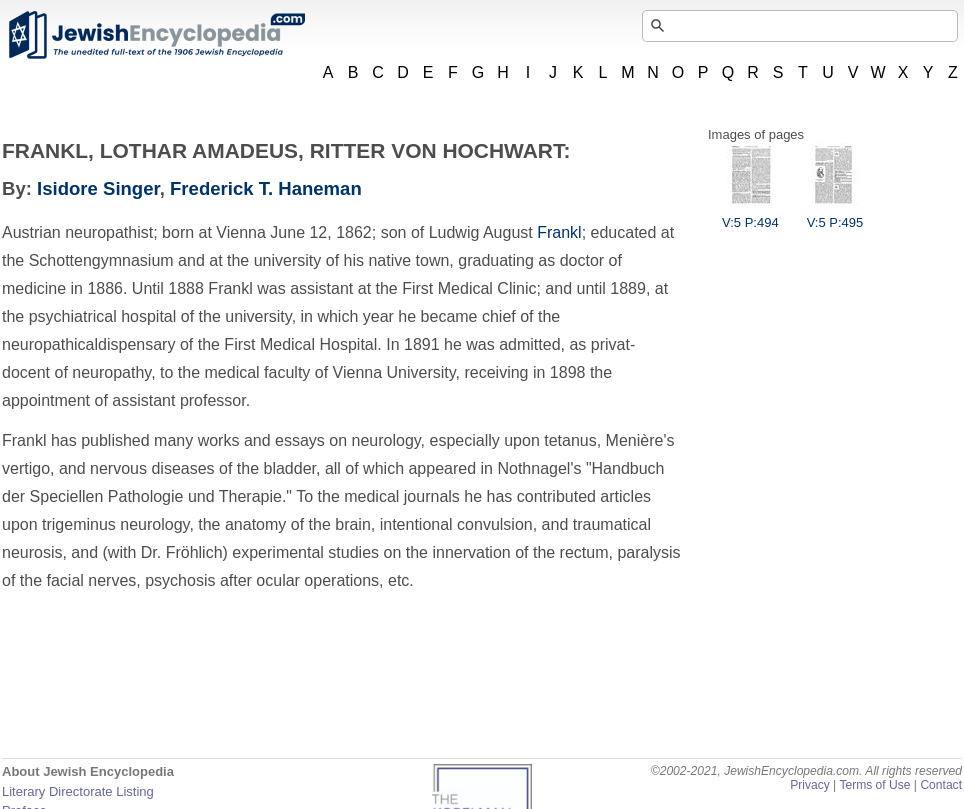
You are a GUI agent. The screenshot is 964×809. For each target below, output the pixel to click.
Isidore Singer (98, 188)
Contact (941, 785)
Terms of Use (874, 785)
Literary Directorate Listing (78, 791)
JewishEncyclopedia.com (156, 35)
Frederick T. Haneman (266, 188)
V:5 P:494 (750, 215)
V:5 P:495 (835, 215)
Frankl (559, 232)
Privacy (810, 785)
